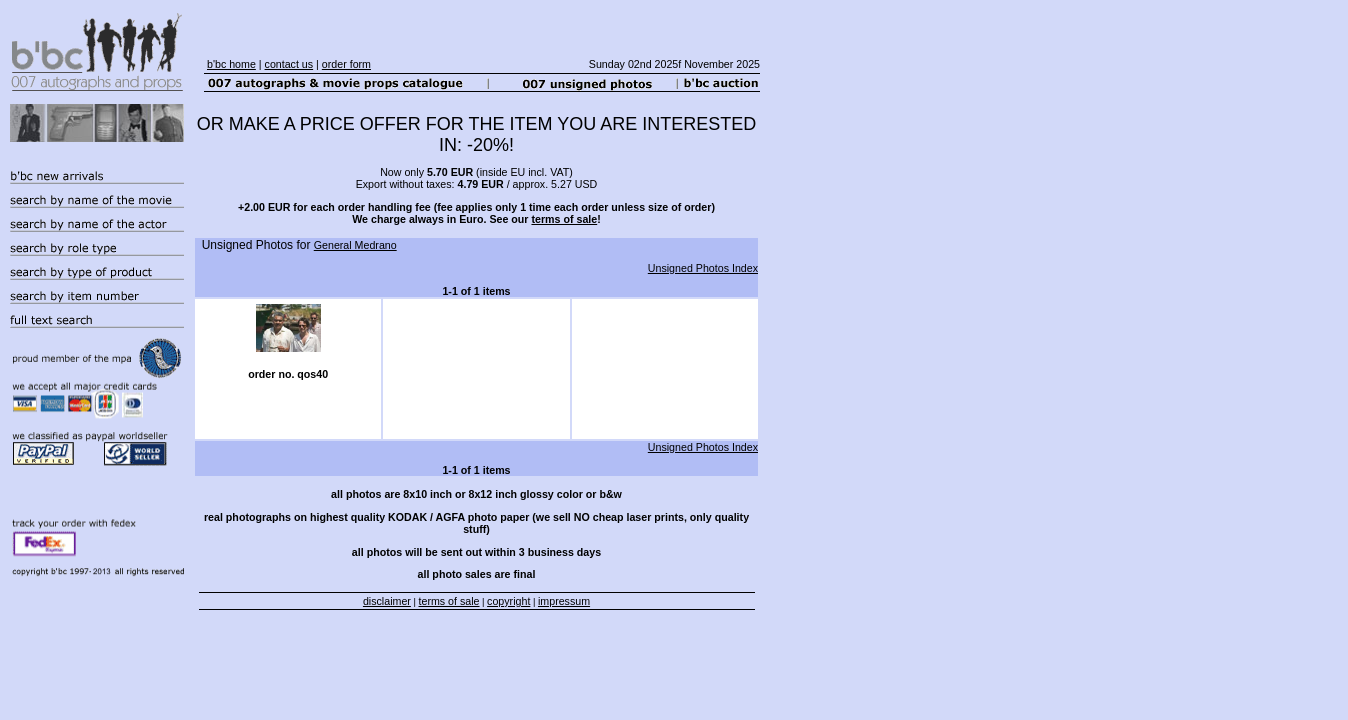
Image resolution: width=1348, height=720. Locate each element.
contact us (289, 64)
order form (346, 64)
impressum (564, 601)
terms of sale (564, 219)
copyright (508, 601)
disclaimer (387, 601)
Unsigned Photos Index (703, 268)
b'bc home (231, 64)
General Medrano (355, 245)
